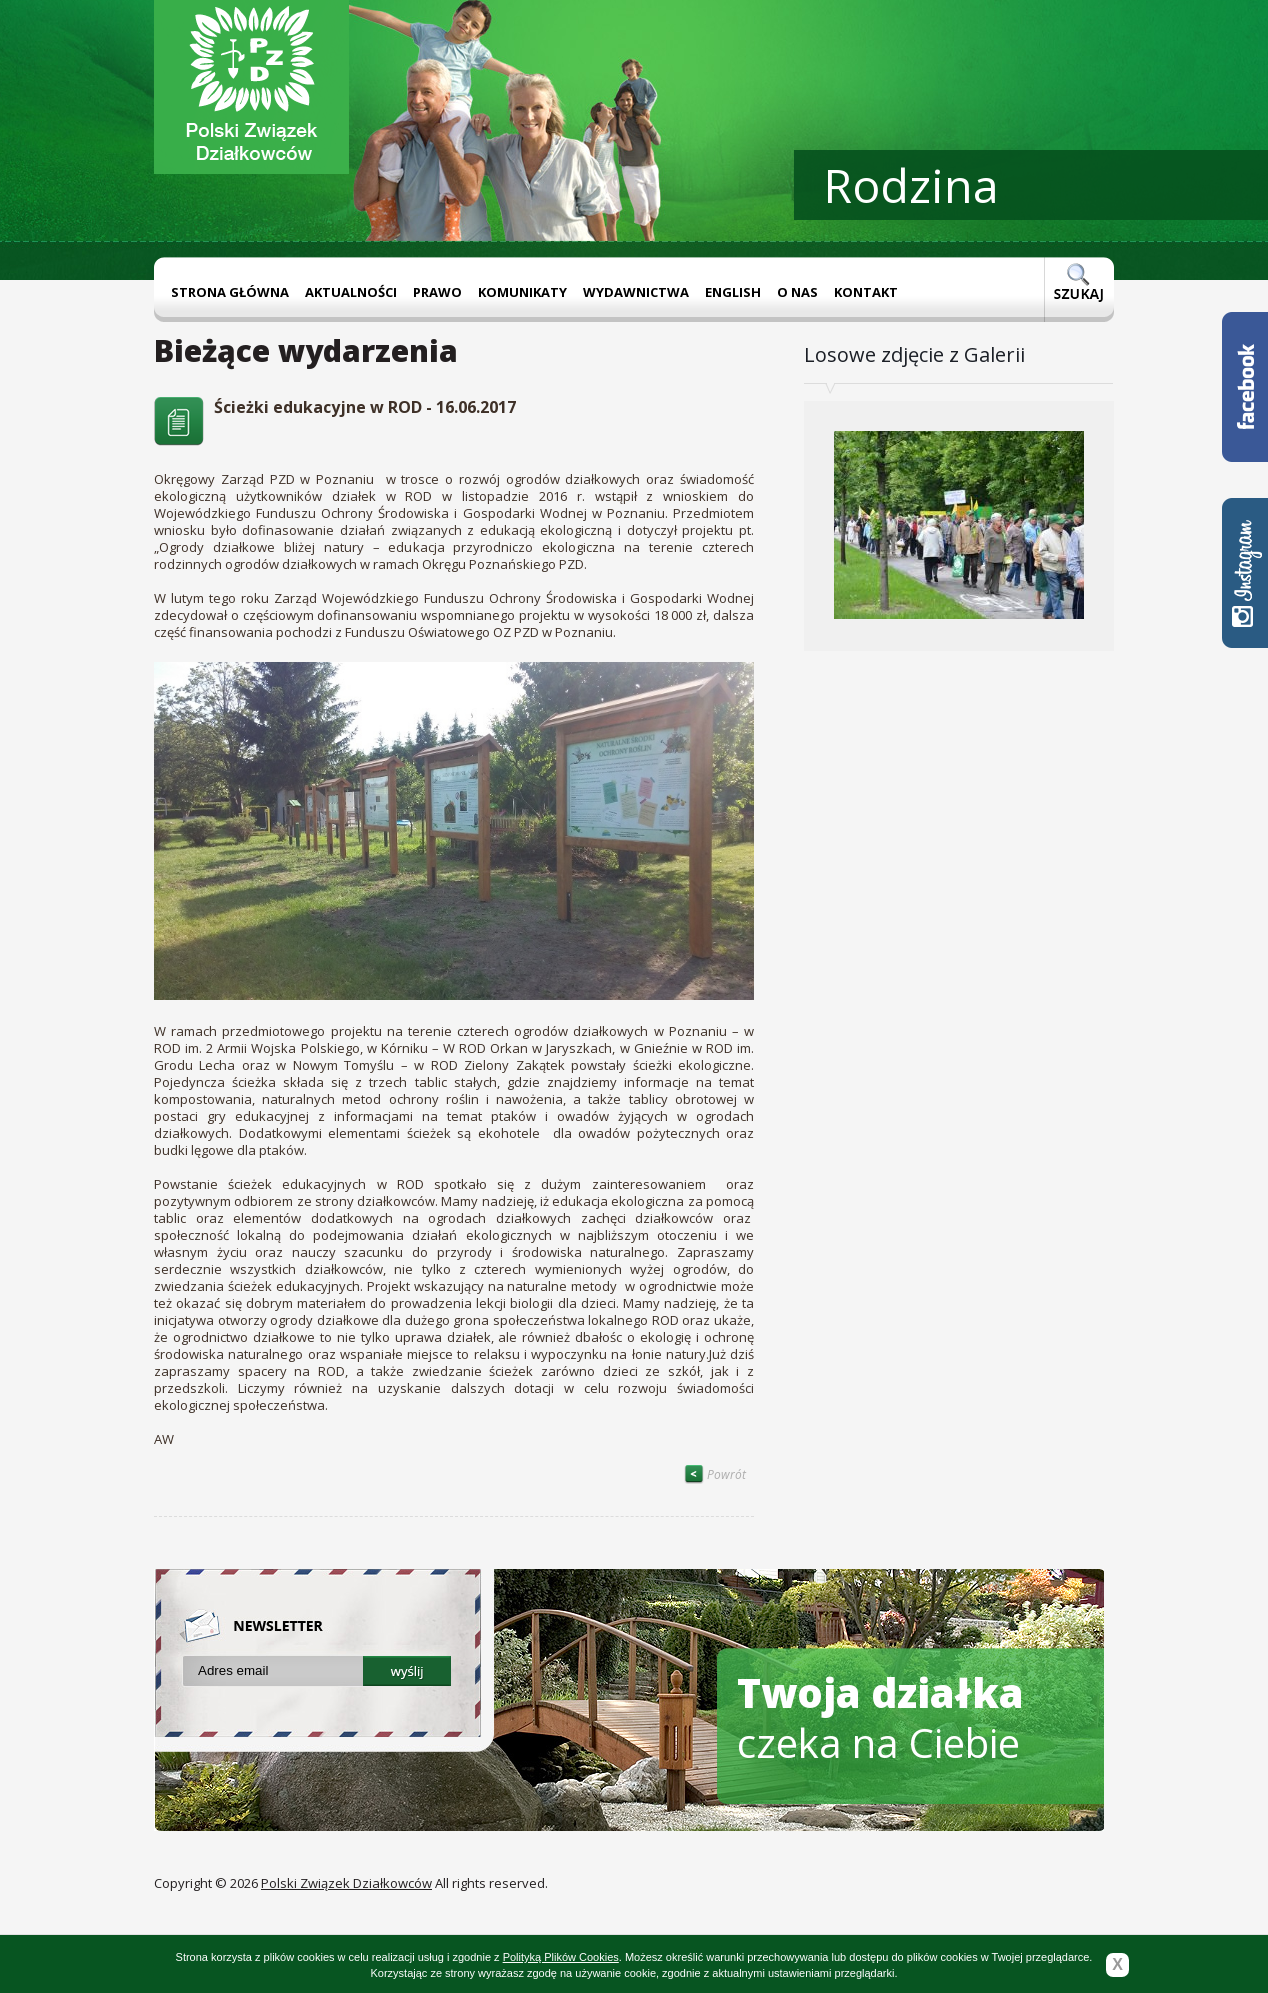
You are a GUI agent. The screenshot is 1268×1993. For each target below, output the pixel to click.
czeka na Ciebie (880, 1717)
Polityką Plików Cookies (561, 1957)
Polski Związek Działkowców (346, 1883)
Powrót (715, 1474)
